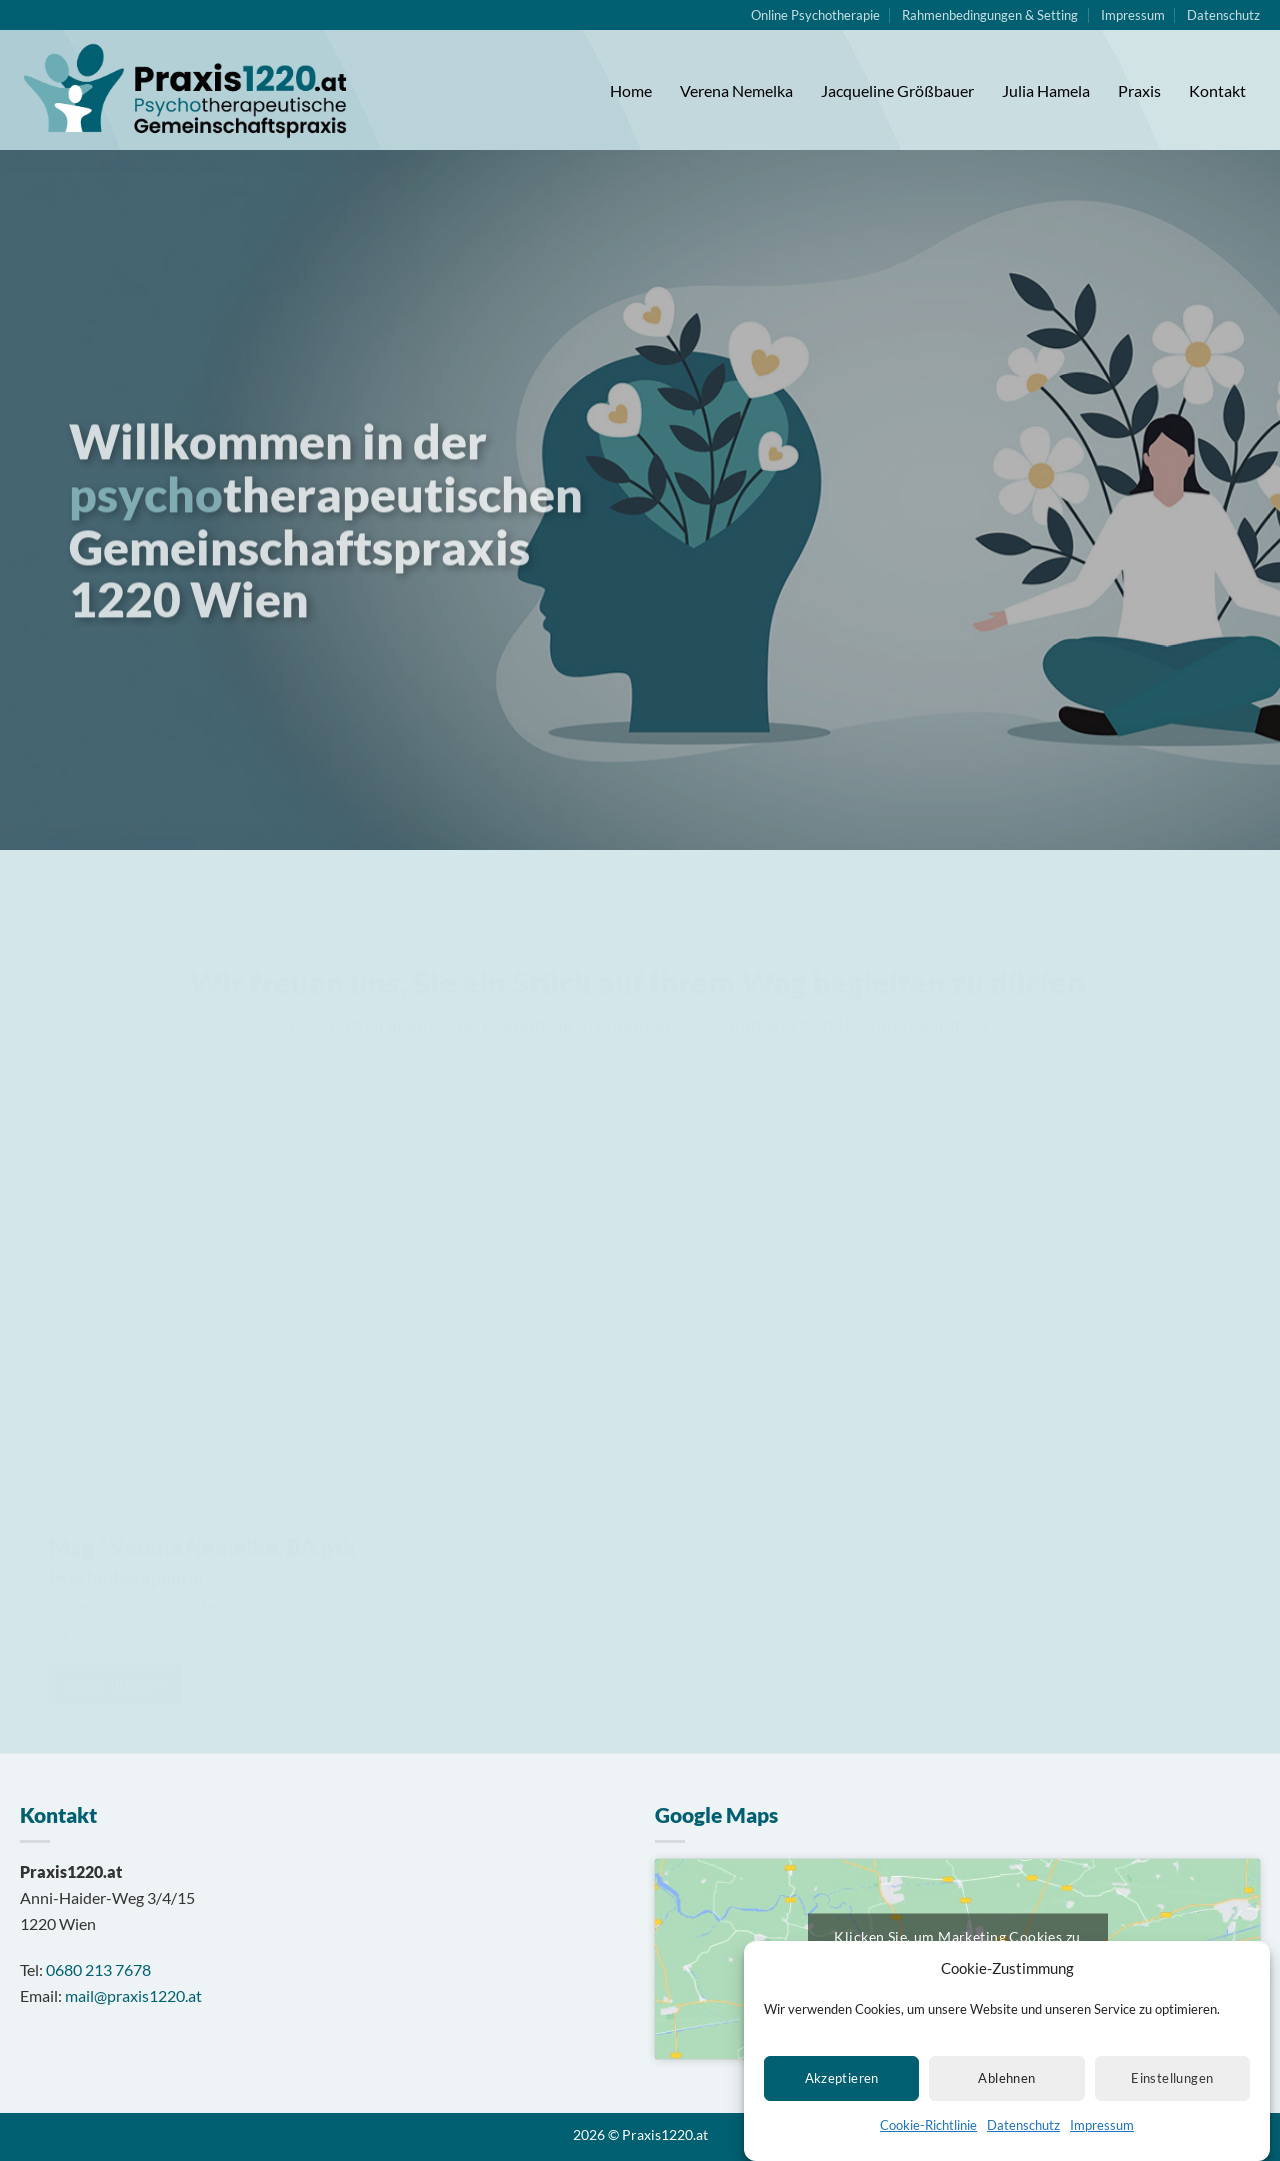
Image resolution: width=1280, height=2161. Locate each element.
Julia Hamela (1046, 90)
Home (631, 90)
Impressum (1102, 2133)
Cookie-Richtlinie (928, 2133)
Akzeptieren (842, 2087)
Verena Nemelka (736, 90)
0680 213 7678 (98, 1969)
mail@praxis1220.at (133, 1995)
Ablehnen (1006, 2087)
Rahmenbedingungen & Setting (990, 15)
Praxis (1139, 90)
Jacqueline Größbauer (897, 90)
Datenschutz (1023, 2133)
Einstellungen (1172, 2087)
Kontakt (1217, 90)
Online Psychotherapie (815, 15)
